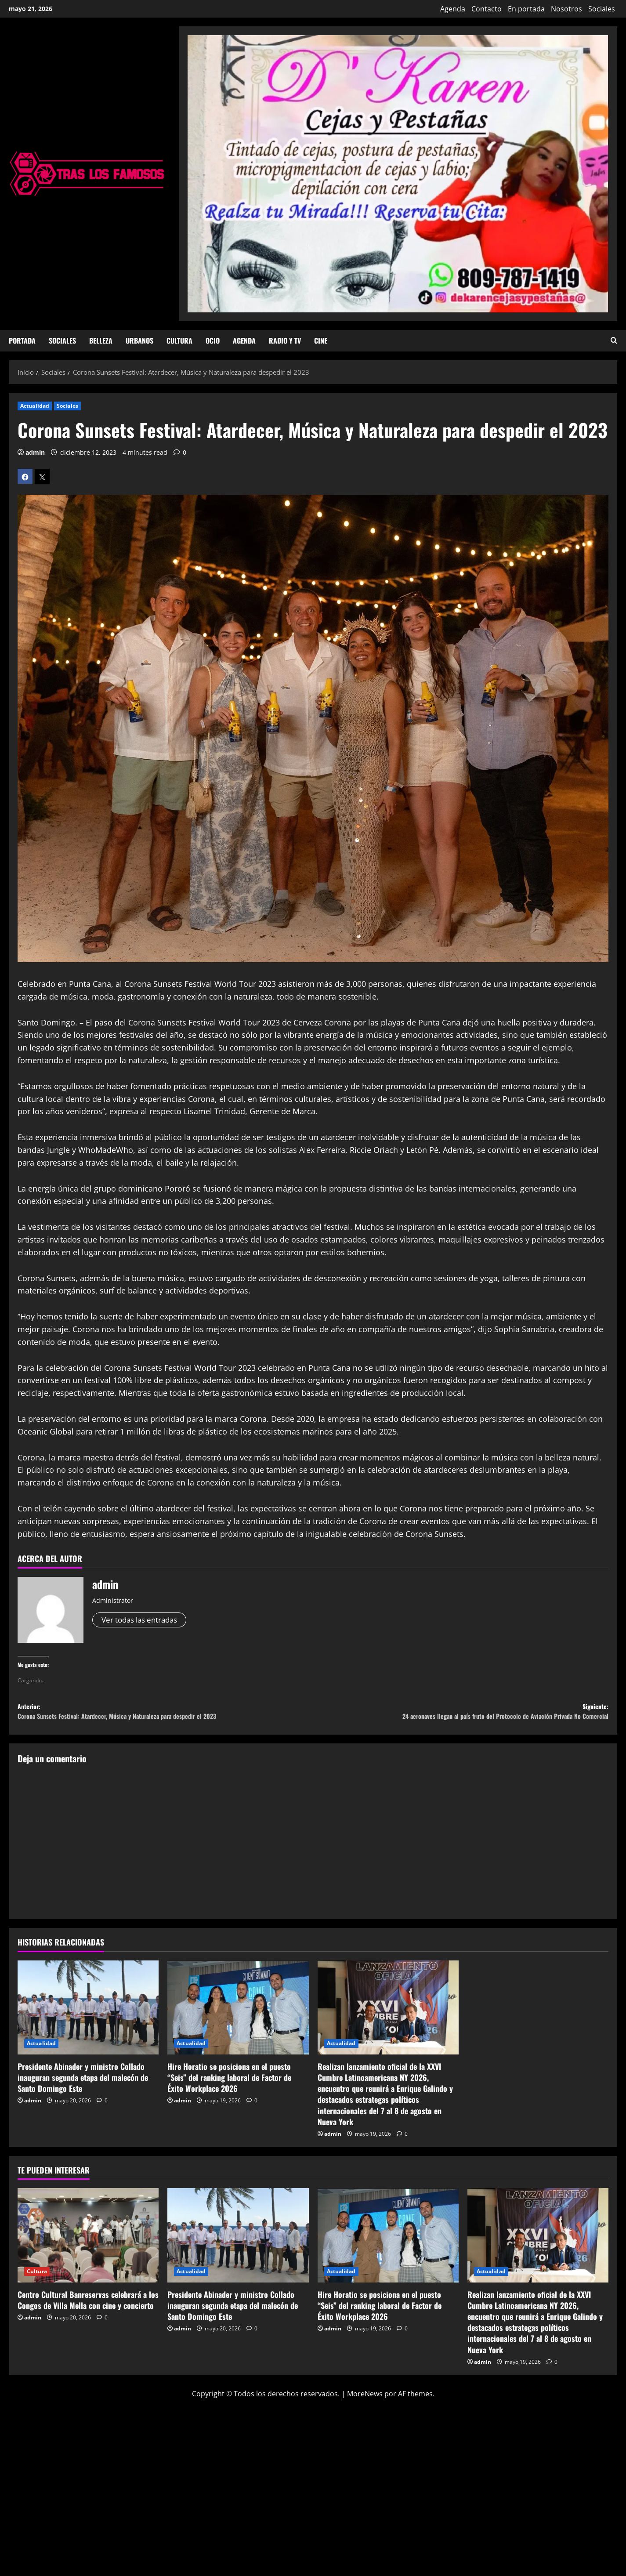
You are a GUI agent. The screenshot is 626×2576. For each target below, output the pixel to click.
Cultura (179, 340)
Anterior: (165, 1714)
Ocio (213, 340)
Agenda (452, 9)
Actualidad (34, 405)
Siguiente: (461, 1714)
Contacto (486, 9)
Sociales (601, 9)
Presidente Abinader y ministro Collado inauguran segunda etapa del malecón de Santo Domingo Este (83, 2082)
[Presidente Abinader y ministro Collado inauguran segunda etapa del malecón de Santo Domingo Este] (88, 2013)
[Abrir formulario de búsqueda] (614, 340)
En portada (526, 9)
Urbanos (139, 340)
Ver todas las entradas (142, 1620)
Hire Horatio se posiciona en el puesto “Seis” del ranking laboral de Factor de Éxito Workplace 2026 (229, 2082)
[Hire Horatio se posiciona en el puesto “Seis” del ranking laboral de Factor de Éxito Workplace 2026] (237, 2013)
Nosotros (566, 9)
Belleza (100, 340)
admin (35, 452)
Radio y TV (285, 340)
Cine (320, 340)
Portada (22, 340)
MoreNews (365, 2399)
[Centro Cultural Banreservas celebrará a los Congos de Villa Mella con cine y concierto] (88, 2241)
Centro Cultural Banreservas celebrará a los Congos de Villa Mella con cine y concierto (88, 2305)
